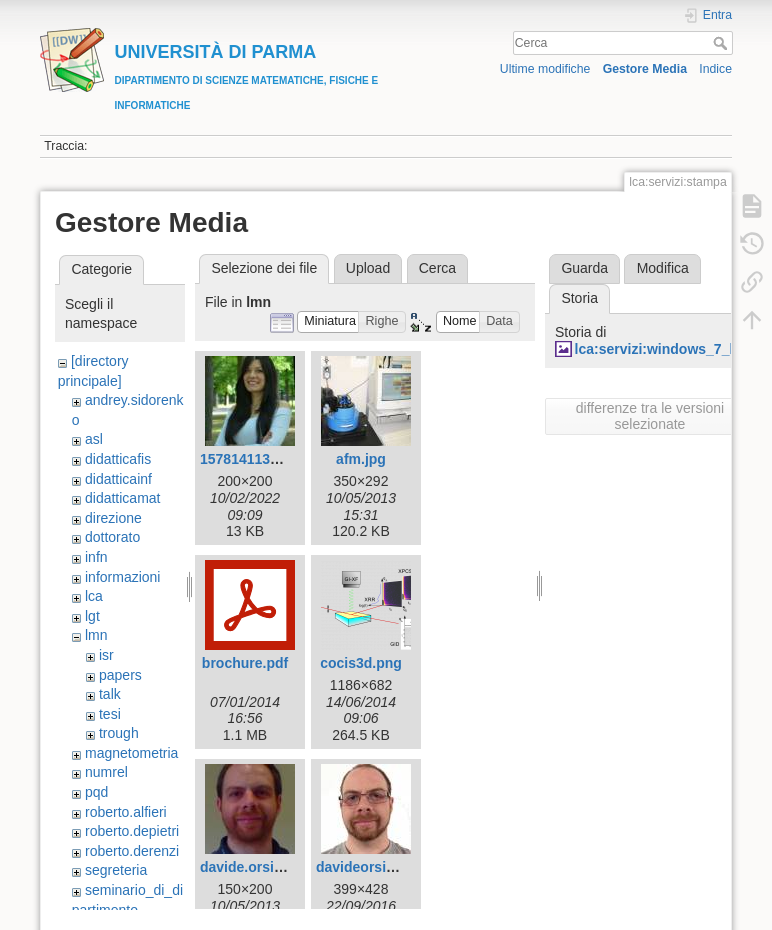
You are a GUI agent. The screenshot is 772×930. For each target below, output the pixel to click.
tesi (110, 714)
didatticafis (118, 459)
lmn (96, 635)
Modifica (663, 268)
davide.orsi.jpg (249, 867)
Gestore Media (645, 69)
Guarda (584, 268)
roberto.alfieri (126, 812)
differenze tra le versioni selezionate (650, 416)
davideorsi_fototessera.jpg (405, 867)
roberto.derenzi (132, 851)
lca (94, 596)
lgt (92, 616)
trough (119, 733)
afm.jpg (361, 459)
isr (106, 655)
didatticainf (118, 479)
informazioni (122, 577)
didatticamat (122, 498)
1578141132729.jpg (263, 459)
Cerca (722, 43)
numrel (106, 772)
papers (120, 675)
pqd (96, 792)
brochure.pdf (245, 663)
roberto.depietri (132, 831)
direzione (113, 518)
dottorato (112, 537)
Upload (368, 268)
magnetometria (131, 753)
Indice (715, 69)
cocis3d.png (361, 663)
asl (94, 439)
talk (110, 694)
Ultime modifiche (545, 69)
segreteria (116, 870)
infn (96, 557)
